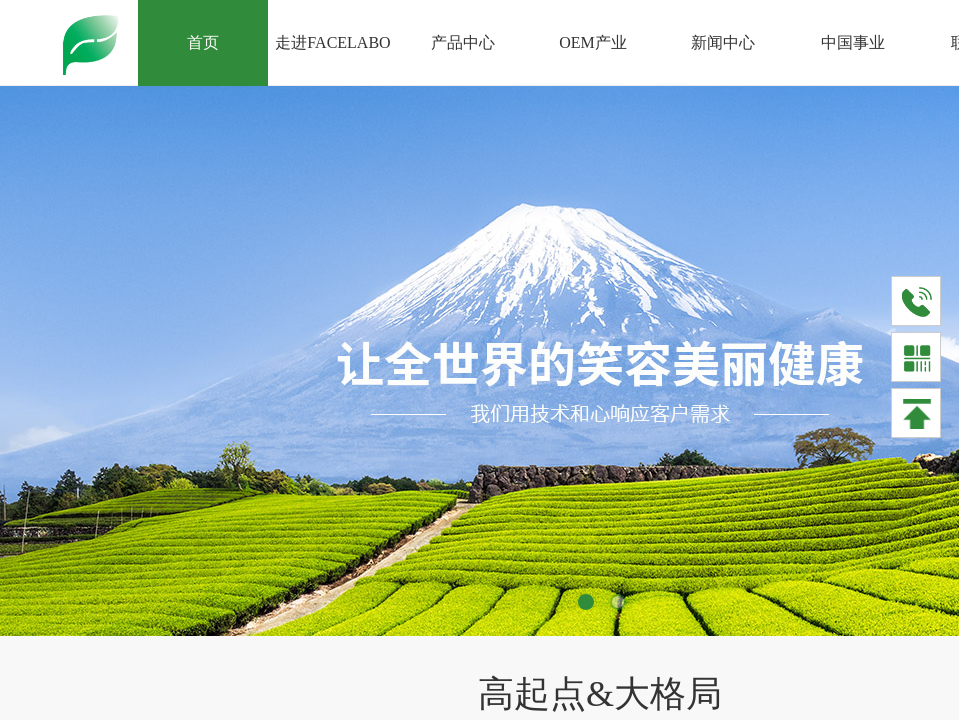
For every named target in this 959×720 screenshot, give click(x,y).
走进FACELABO (332, 42)
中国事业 (853, 42)
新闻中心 (723, 42)
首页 (203, 42)
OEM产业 (593, 42)
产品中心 (463, 42)
